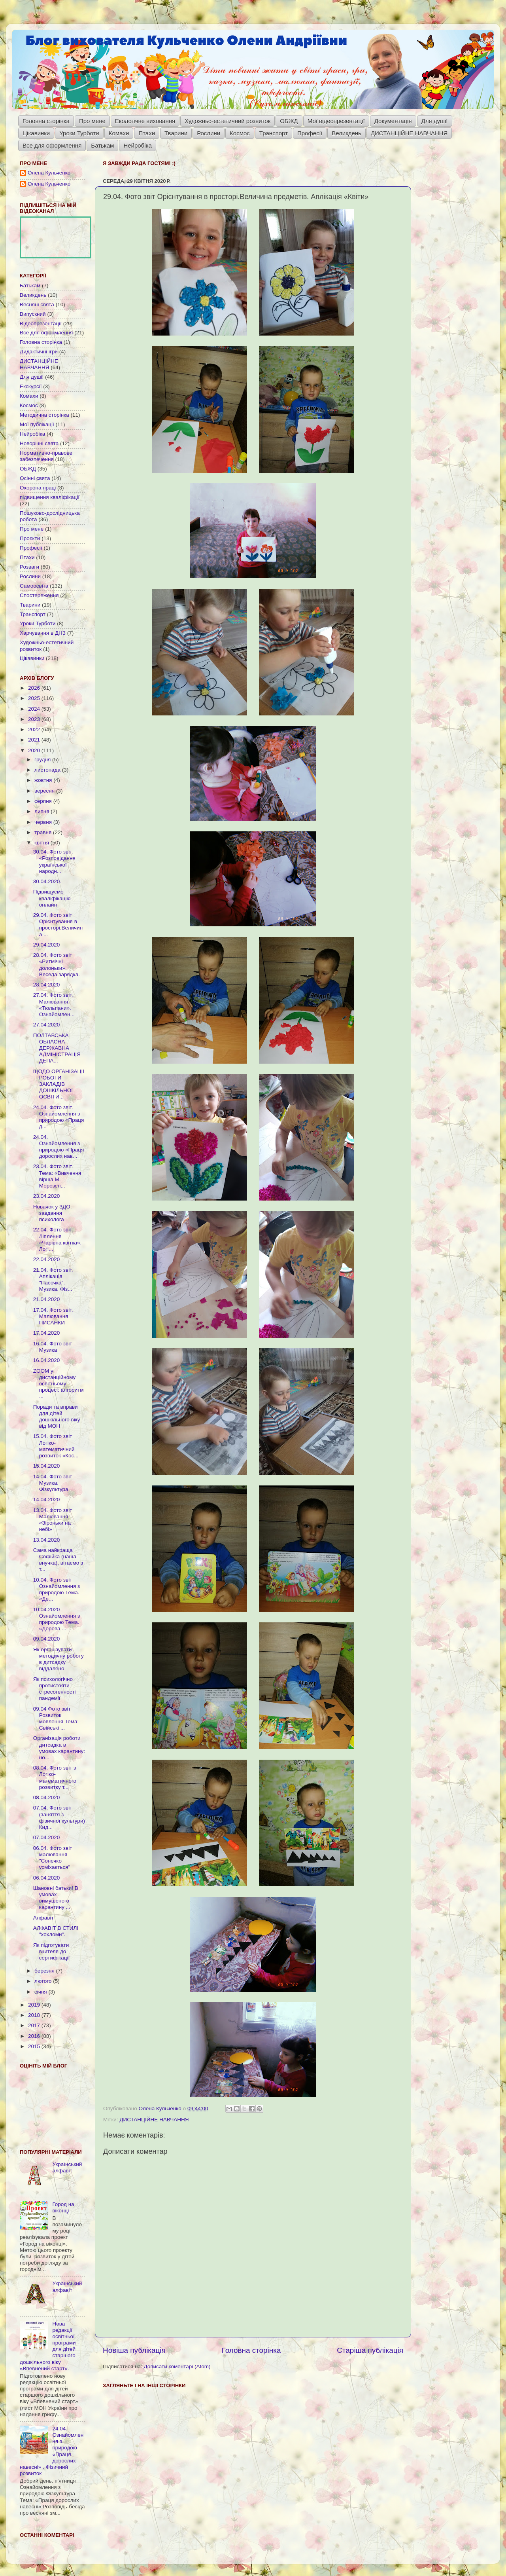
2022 (35, 729)
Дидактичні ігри (39, 352)
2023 (35, 719)
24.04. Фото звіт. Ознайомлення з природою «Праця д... (58, 1117)
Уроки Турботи (79, 133)
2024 (35, 709)
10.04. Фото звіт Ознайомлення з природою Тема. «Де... (56, 1589)
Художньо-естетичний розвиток (227, 121)
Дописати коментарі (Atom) (176, 2366)
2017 (35, 2025)
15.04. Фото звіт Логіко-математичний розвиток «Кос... (56, 1446)
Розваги (29, 567)
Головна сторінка (46, 121)
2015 (35, 2046)
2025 (35, 698)
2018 (35, 2015)
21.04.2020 (46, 1299)
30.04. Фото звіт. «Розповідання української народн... (54, 861)
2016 (35, 2036)
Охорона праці (38, 488)
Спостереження (39, 595)
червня (43, 822)
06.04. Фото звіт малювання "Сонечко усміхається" (52, 1857)
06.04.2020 (46, 1878)
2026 (35, 688)
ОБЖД (289, 121)
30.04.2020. (47, 881)
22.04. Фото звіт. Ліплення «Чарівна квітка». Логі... (57, 1239)
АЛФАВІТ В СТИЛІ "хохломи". (55, 1931)
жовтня (43, 780)
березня (45, 1971)
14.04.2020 (46, 1499)
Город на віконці (63, 2207)
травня (43, 832)
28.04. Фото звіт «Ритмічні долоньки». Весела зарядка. (56, 964)
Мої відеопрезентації (336, 121)
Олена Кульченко (49, 173)
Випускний (33, 314)
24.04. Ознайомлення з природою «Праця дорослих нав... (58, 1146)
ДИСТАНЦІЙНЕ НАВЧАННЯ (409, 133)
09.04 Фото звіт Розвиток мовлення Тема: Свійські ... (56, 1718)
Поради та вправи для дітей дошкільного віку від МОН (56, 1416)
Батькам (102, 145)
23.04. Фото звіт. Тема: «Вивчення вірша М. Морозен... (57, 1176)
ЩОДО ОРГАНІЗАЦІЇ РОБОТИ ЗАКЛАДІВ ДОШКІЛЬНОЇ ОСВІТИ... (58, 1084)
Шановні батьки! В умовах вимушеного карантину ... (55, 1897)
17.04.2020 (46, 1333)
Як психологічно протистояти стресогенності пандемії (54, 1689)
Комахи (119, 133)
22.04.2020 (46, 1259)
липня (42, 811)
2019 (35, 2005)
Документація (393, 121)
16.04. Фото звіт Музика (52, 1347)
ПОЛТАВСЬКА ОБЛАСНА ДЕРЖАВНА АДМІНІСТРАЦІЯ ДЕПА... (57, 1048)
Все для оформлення (52, 145)
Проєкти (30, 538)
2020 (35, 750)
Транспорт (273, 133)
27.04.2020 (46, 1025)
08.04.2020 (46, 1797)
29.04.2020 (46, 945)
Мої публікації (37, 424)
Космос (240, 133)
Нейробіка (137, 145)
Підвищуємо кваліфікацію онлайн (52, 898)
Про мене (92, 121)
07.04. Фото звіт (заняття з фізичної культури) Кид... (59, 1817)
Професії (309, 133)
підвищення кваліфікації (49, 497)
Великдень (346, 133)
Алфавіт (43, 1918)
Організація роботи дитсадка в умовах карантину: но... (59, 1747)
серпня (43, 801)
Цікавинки (36, 133)
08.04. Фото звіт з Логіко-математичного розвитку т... (54, 1777)
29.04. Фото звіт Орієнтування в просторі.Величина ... (58, 924)
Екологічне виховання (145, 121)
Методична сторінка (44, 415)
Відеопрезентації (41, 323)
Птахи (146, 133)
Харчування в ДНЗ (43, 633)
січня (41, 1992)
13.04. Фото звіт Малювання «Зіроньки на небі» (52, 1520)
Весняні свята (37, 304)
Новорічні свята (39, 443)
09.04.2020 (46, 1639)
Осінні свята (35, 478)
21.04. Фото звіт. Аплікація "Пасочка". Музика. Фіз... (53, 1279)
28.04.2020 (46, 985)
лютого (43, 1981)
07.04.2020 (46, 1837)
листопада (48, 770)
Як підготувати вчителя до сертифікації (51, 1951)
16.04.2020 (46, 1360)
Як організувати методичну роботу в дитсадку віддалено (58, 1659)
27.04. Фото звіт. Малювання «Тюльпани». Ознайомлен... (54, 1004)
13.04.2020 (46, 1540)
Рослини (208, 133)
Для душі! (434, 121)
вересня (45, 791)
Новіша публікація (134, 2350)
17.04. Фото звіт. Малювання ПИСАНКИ (53, 1316)
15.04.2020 (46, 1466)
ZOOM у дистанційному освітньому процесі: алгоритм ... (58, 1384)
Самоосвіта (34, 586)
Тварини (175, 133)
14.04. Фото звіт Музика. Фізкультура (52, 1483)
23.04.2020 (46, 1196)
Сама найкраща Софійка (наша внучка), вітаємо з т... (58, 1560)
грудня (43, 760)
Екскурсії (31, 386)
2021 (35, 740)
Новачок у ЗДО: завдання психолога (52, 1213)
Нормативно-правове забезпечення (46, 456)
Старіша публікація (370, 2350)
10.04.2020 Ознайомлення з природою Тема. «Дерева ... (56, 1619)
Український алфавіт (67, 2167)
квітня (42, 843)
